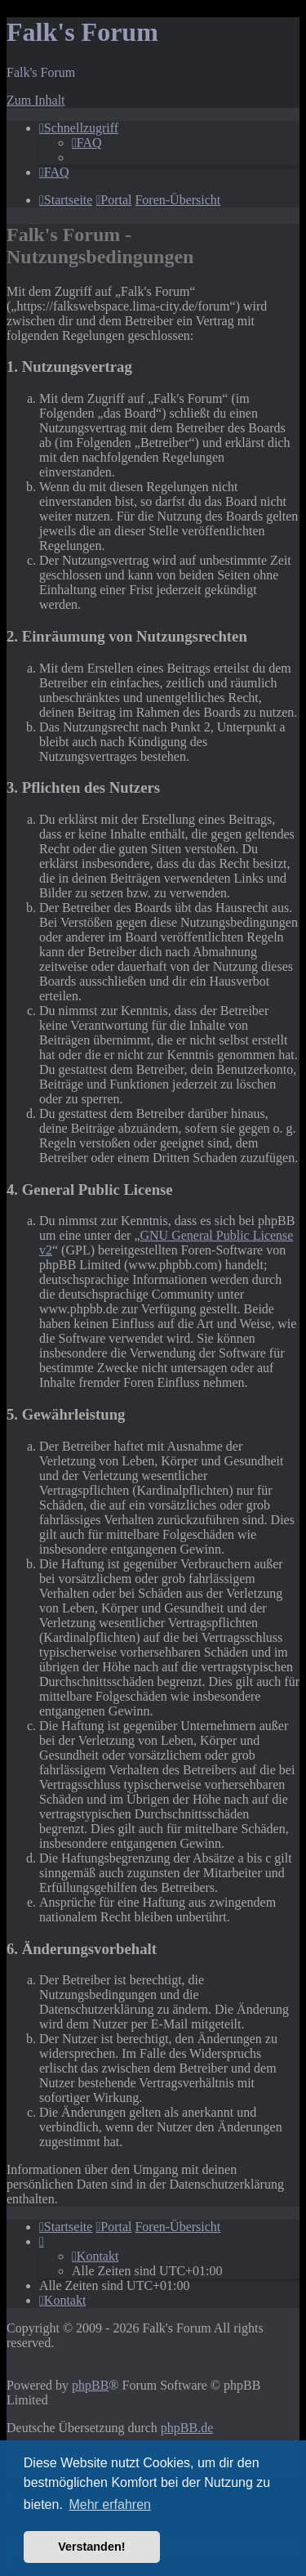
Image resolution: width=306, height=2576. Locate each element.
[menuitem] (87, 143)
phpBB (90, 2385)
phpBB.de (187, 2428)
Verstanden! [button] (91, 2546)
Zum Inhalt (36, 100)
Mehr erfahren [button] (110, 2504)
